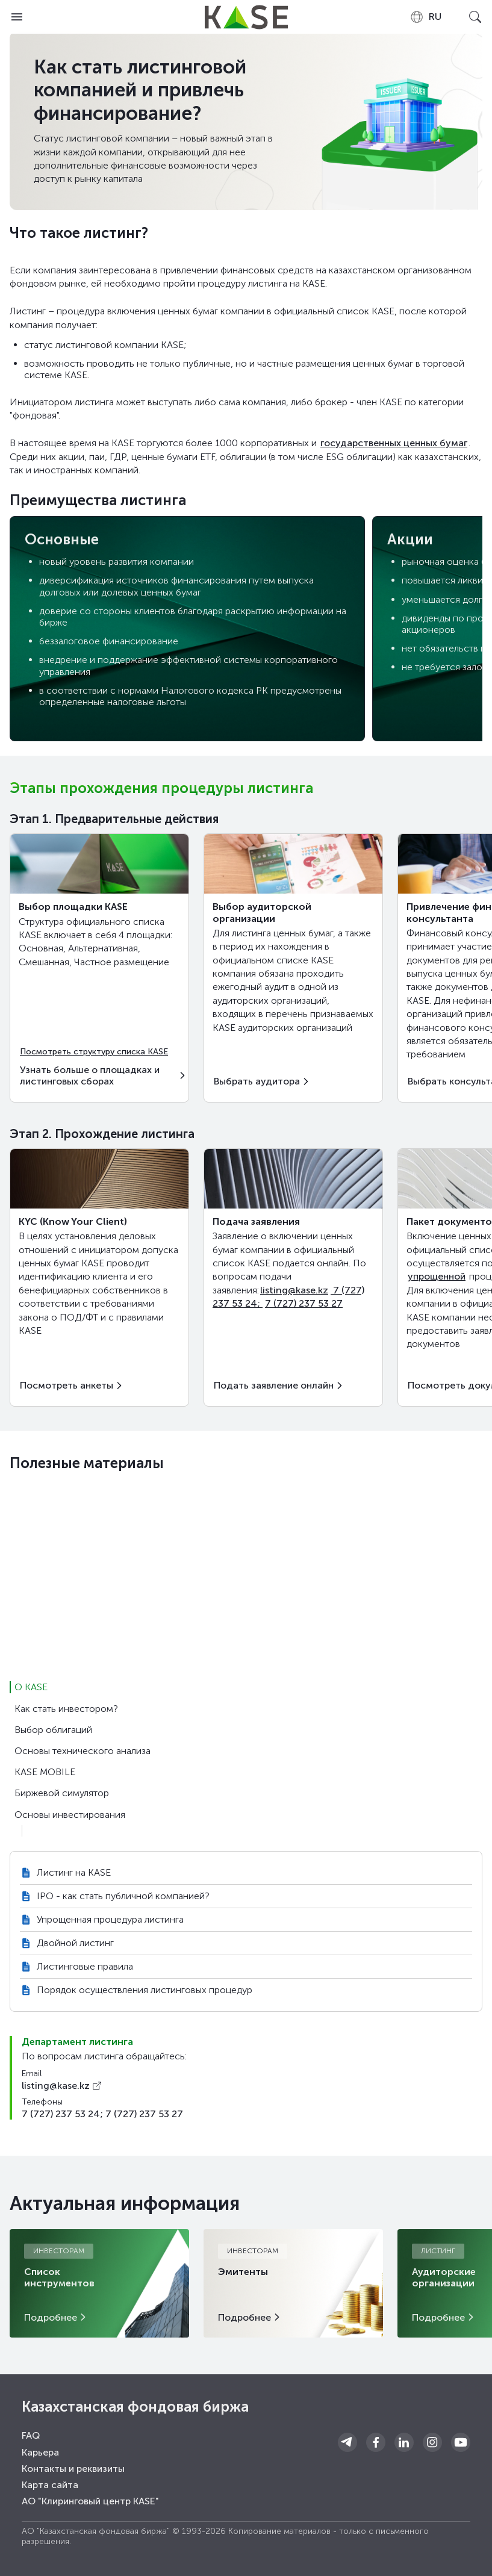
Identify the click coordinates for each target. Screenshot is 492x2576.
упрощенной (437, 1276)
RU (425, 17)
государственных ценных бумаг (393, 443)
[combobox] (425, 17)
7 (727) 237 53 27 (304, 1303)
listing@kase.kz (294, 1290)
